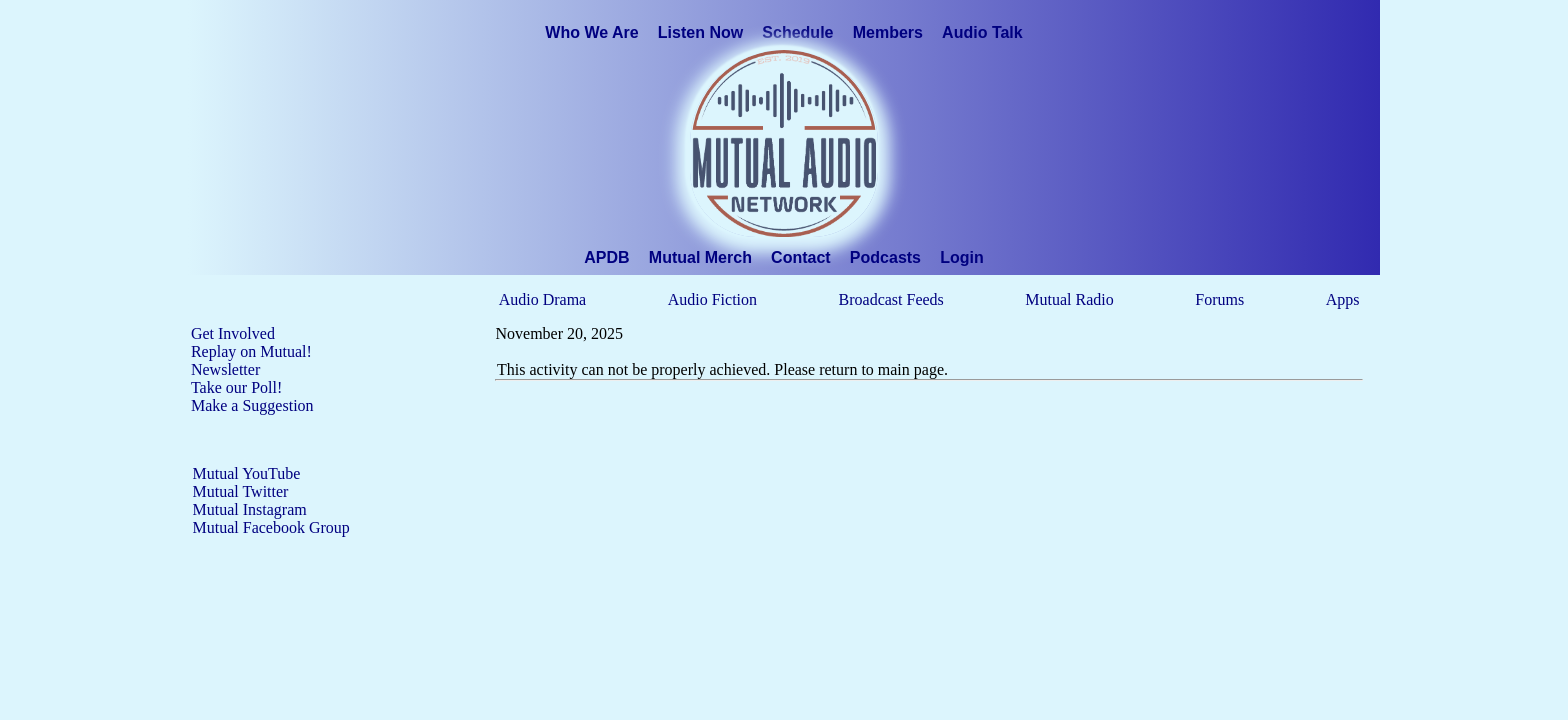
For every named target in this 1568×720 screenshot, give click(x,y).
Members (888, 32)
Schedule (797, 32)
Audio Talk (982, 32)
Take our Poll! (236, 387)
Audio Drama (543, 299)
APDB (606, 257)
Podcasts (885, 257)
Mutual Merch (700, 257)
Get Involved (233, 333)
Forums (1219, 299)
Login (962, 257)
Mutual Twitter (241, 491)
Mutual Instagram (250, 509)
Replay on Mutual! (251, 351)
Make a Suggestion (252, 405)
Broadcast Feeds (891, 299)
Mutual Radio (1069, 299)
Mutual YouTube (247, 473)
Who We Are (591, 32)
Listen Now (700, 32)
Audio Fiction (712, 299)
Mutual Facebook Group (271, 527)
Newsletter (225, 369)
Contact (801, 257)
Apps (1343, 299)
